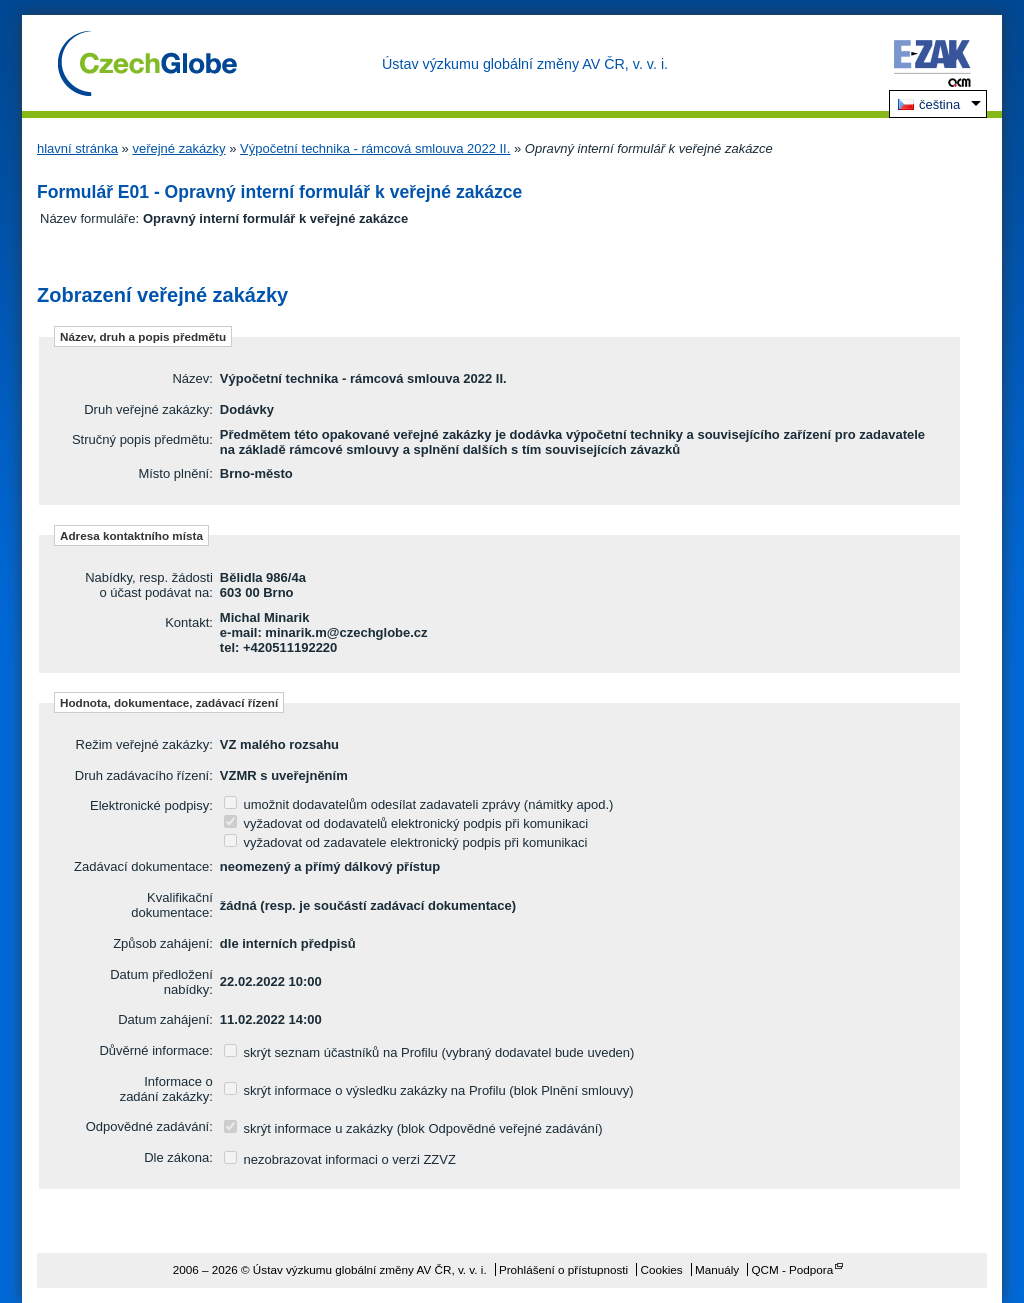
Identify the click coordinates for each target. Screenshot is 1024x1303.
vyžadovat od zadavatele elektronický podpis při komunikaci (406, 842)
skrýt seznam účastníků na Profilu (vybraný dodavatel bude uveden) (429, 1052)
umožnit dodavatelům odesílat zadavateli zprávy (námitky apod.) (419, 804)
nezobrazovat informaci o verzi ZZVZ (340, 1159)
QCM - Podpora (792, 1269)
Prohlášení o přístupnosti (563, 1269)
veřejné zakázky (178, 148)
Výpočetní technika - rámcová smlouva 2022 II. (375, 148)
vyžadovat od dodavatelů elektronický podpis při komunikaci (406, 823)
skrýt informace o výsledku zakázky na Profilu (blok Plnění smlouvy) (429, 1090)
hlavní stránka (77, 148)
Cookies (661, 1269)
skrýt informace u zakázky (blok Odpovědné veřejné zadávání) (413, 1128)
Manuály (717, 1269)
